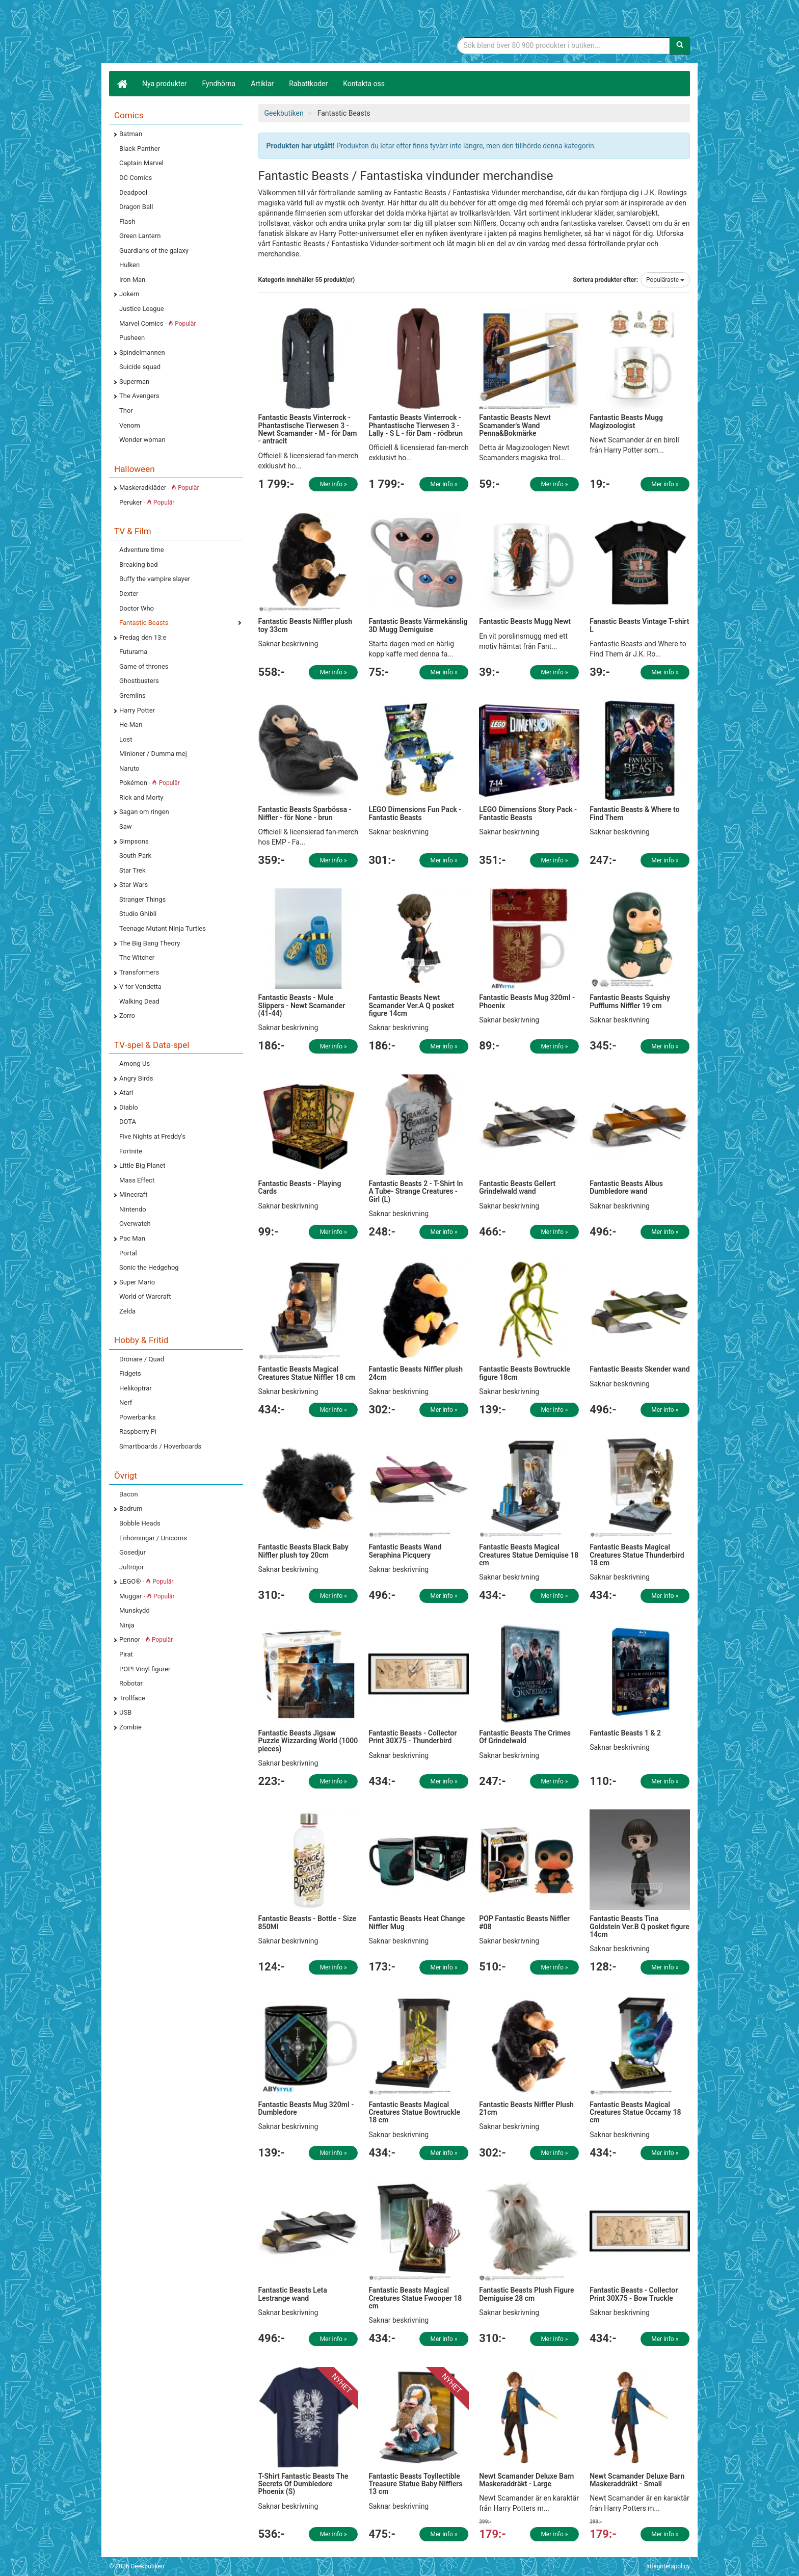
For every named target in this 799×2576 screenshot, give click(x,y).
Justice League (141, 308)
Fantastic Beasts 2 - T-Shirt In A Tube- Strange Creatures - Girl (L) (415, 1191)
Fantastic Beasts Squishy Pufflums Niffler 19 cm (630, 1001)
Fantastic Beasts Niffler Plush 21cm (526, 2108)
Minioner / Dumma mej (153, 753)
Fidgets (130, 1373)
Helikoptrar (135, 1388)
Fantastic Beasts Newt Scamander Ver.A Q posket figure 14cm (411, 1005)
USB (125, 1712)
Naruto (129, 768)
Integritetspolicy (668, 2566)
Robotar (131, 1683)
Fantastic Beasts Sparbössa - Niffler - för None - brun (305, 813)
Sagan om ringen (144, 812)
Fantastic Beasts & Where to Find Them (634, 813)
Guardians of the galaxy (154, 250)
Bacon (128, 1494)
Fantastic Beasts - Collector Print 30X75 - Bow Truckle (634, 2294)
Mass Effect (136, 1180)
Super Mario (137, 1282)
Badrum (130, 1508)
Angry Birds (136, 1078)
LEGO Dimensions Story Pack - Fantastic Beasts (528, 813)
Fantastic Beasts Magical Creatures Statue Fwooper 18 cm (415, 2298)
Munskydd (134, 1610)
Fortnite (130, 1151)
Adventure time (141, 550)
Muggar (147, 1596)
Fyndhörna (219, 84)
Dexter (128, 593)
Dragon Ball (136, 207)
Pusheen (132, 337)
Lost (125, 739)
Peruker (146, 502)
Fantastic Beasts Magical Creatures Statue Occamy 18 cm (635, 2112)
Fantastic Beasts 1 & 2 (625, 1733)
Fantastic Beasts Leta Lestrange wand (292, 2294)
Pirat (126, 1654)
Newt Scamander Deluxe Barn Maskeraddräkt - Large (526, 2480)
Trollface (132, 1698)
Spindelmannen (142, 352)
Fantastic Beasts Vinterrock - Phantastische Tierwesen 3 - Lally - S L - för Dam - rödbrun (415, 425)
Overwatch (135, 1223)
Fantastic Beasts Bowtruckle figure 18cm (524, 1373)
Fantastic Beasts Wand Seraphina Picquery (404, 1551)
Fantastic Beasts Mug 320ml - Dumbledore (306, 2108)
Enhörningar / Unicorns (153, 1538)
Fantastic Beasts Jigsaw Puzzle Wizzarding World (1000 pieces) (308, 1741)
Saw (125, 826)
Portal (128, 1253)
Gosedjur (132, 1552)
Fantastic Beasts (143, 622)
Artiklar (262, 84)
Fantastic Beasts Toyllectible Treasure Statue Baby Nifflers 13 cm (415, 2484)
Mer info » (333, 484)
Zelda (127, 1311)
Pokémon (149, 782)
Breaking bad (138, 564)
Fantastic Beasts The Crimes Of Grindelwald (525, 1737)
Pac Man (132, 1238)
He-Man (130, 724)
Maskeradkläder (159, 487)
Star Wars (133, 884)
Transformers (139, 972)
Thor (126, 410)
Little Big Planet (142, 1165)
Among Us (134, 1063)
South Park (135, 855)
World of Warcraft (145, 1296)
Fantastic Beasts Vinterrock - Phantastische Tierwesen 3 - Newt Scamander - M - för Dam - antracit (307, 429)
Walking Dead (139, 1001)
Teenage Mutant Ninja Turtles (162, 928)
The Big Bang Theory (149, 943)
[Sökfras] (564, 45)
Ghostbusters (139, 681)
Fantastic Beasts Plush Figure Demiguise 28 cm (526, 2294)
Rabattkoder (308, 84)
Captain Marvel (141, 163)
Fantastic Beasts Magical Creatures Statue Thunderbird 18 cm (637, 1555)
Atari (126, 1092)
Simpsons (134, 841)
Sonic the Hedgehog (149, 1267)
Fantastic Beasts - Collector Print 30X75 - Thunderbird (412, 1737)
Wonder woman (142, 439)
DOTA (127, 1121)
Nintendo (132, 1209)
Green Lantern (140, 236)
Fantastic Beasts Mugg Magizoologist (626, 421)
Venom (129, 425)
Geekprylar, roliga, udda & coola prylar (185, 33)
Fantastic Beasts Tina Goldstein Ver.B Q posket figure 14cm (639, 1926)
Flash (127, 221)
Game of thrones (144, 666)
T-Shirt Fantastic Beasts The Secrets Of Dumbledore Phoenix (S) (303, 2484)
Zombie (130, 1727)
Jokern (129, 294)
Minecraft (133, 1194)
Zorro (127, 1015)
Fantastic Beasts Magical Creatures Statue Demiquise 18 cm (528, 1555)
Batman (130, 134)
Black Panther (139, 148)
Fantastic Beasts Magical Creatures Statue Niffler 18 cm (306, 1373)
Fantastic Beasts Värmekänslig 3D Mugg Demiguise (417, 625)
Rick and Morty (141, 797)
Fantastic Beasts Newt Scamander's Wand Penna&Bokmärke (514, 425)
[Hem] (122, 83)
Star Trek (132, 870)
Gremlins (132, 695)
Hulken (129, 265)
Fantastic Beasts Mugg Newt (525, 621)
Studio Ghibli (137, 913)
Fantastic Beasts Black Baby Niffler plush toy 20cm (303, 1551)
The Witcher (136, 957)
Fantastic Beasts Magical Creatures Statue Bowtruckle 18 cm (414, 2112)
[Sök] (680, 45)
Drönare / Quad (141, 1359)
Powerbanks (137, 1417)
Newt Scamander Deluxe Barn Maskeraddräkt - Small (637, 2480)
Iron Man (132, 279)
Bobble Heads (140, 1523)
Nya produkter (164, 84)
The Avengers (139, 396)
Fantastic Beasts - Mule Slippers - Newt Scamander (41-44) (301, 1005)
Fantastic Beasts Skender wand (640, 1369)
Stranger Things (142, 899)
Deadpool (133, 192)
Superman (134, 381)
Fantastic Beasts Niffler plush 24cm (415, 1373)
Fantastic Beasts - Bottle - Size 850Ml (307, 1922)
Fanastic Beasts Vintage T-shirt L (639, 625)
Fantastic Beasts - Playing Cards (299, 1187)
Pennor (146, 1639)
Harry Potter (137, 710)
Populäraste (665, 279)
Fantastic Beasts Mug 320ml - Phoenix (527, 1001)
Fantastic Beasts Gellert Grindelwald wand (517, 1187)
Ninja (127, 1625)
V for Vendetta (140, 986)
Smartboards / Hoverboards (160, 1446)
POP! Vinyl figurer (144, 1669)
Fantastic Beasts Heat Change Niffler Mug (416, 1922)
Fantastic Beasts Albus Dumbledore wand (626, 1187)
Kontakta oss (364, 84)
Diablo (128, 1107)
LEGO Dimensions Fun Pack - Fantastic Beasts (414, 813)
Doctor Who (136, 608)
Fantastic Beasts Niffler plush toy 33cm (305, 625)
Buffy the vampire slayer (154, 579)
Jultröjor (131, 1567)
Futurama (133, 651)
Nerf (125, 1402)
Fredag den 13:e (142, 637)
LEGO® (146, 1581)
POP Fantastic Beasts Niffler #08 (524, 1922)
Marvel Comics (157, 323)
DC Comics (135, 177)
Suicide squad (140, 367)
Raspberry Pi (137, 1431)
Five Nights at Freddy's (152, 1136)
